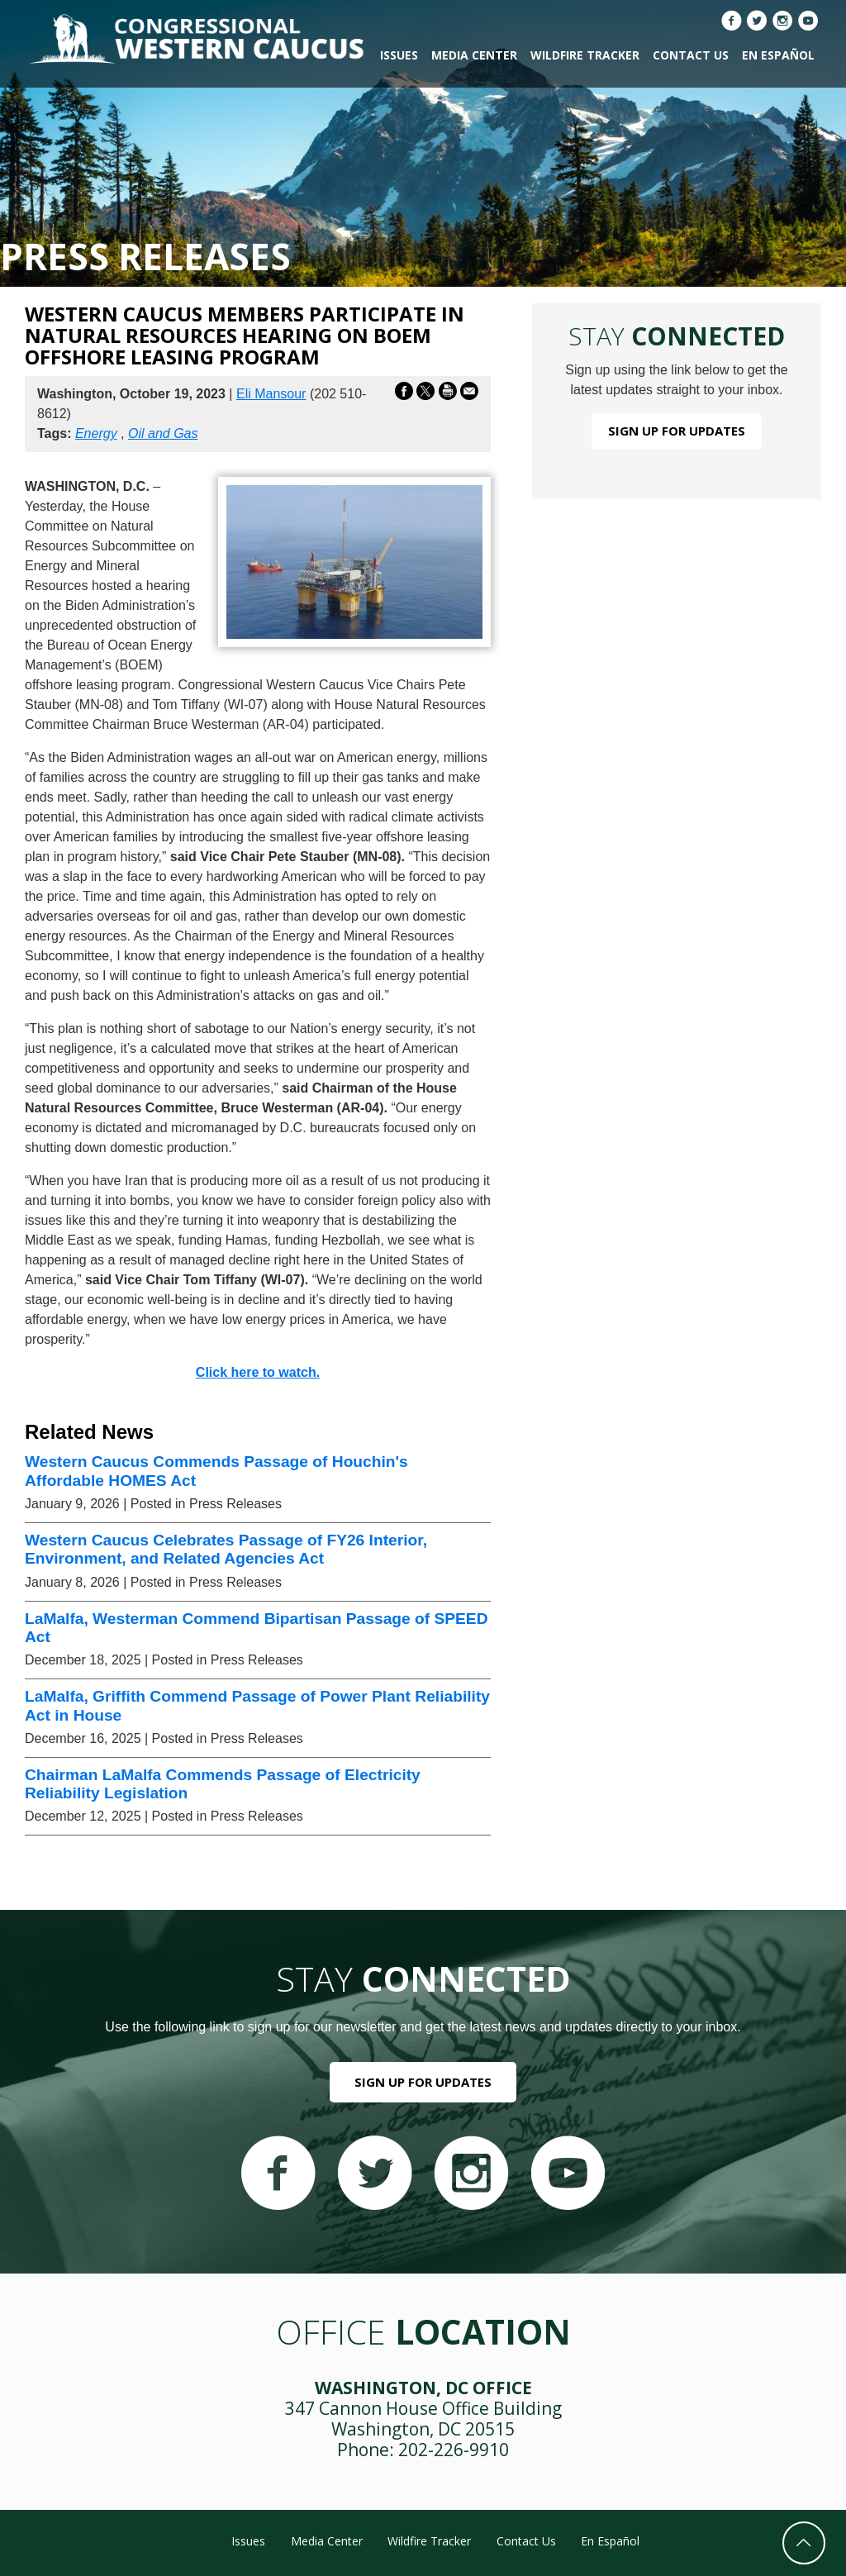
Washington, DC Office (423, 2387)
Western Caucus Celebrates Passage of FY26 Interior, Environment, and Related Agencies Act (226, 1549)
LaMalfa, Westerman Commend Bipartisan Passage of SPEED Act (256, 1627)
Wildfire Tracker (584, 55)
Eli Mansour (271, 394)
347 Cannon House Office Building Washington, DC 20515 (423, 2418)
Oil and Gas (162, 433)
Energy (96, 433)
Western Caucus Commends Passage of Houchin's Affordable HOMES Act (216, 1470)
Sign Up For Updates (676, 430)
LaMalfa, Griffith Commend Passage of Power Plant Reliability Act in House (257, 1705)
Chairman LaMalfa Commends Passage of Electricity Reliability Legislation (223, 1784)
